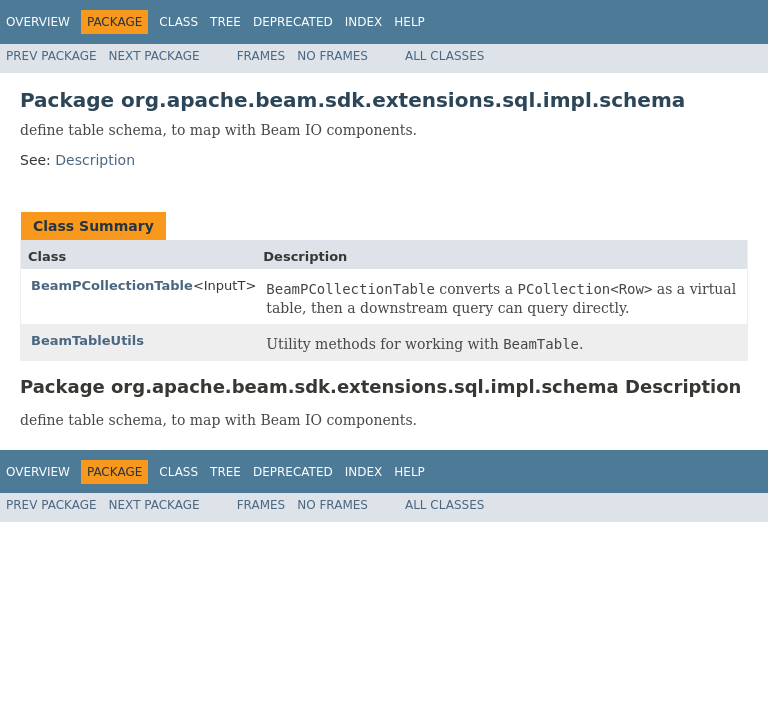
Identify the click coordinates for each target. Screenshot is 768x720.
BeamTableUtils (87, 340)
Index (364, 22)
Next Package (154, 56)
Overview (38, 22)
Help (409, 22)
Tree (225, 22)
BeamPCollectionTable (112, 285)
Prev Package (51, 56)
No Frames (332, 56)
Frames (261, 56)
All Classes (444, 56)
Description (95, 160)
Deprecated (293, 22)
